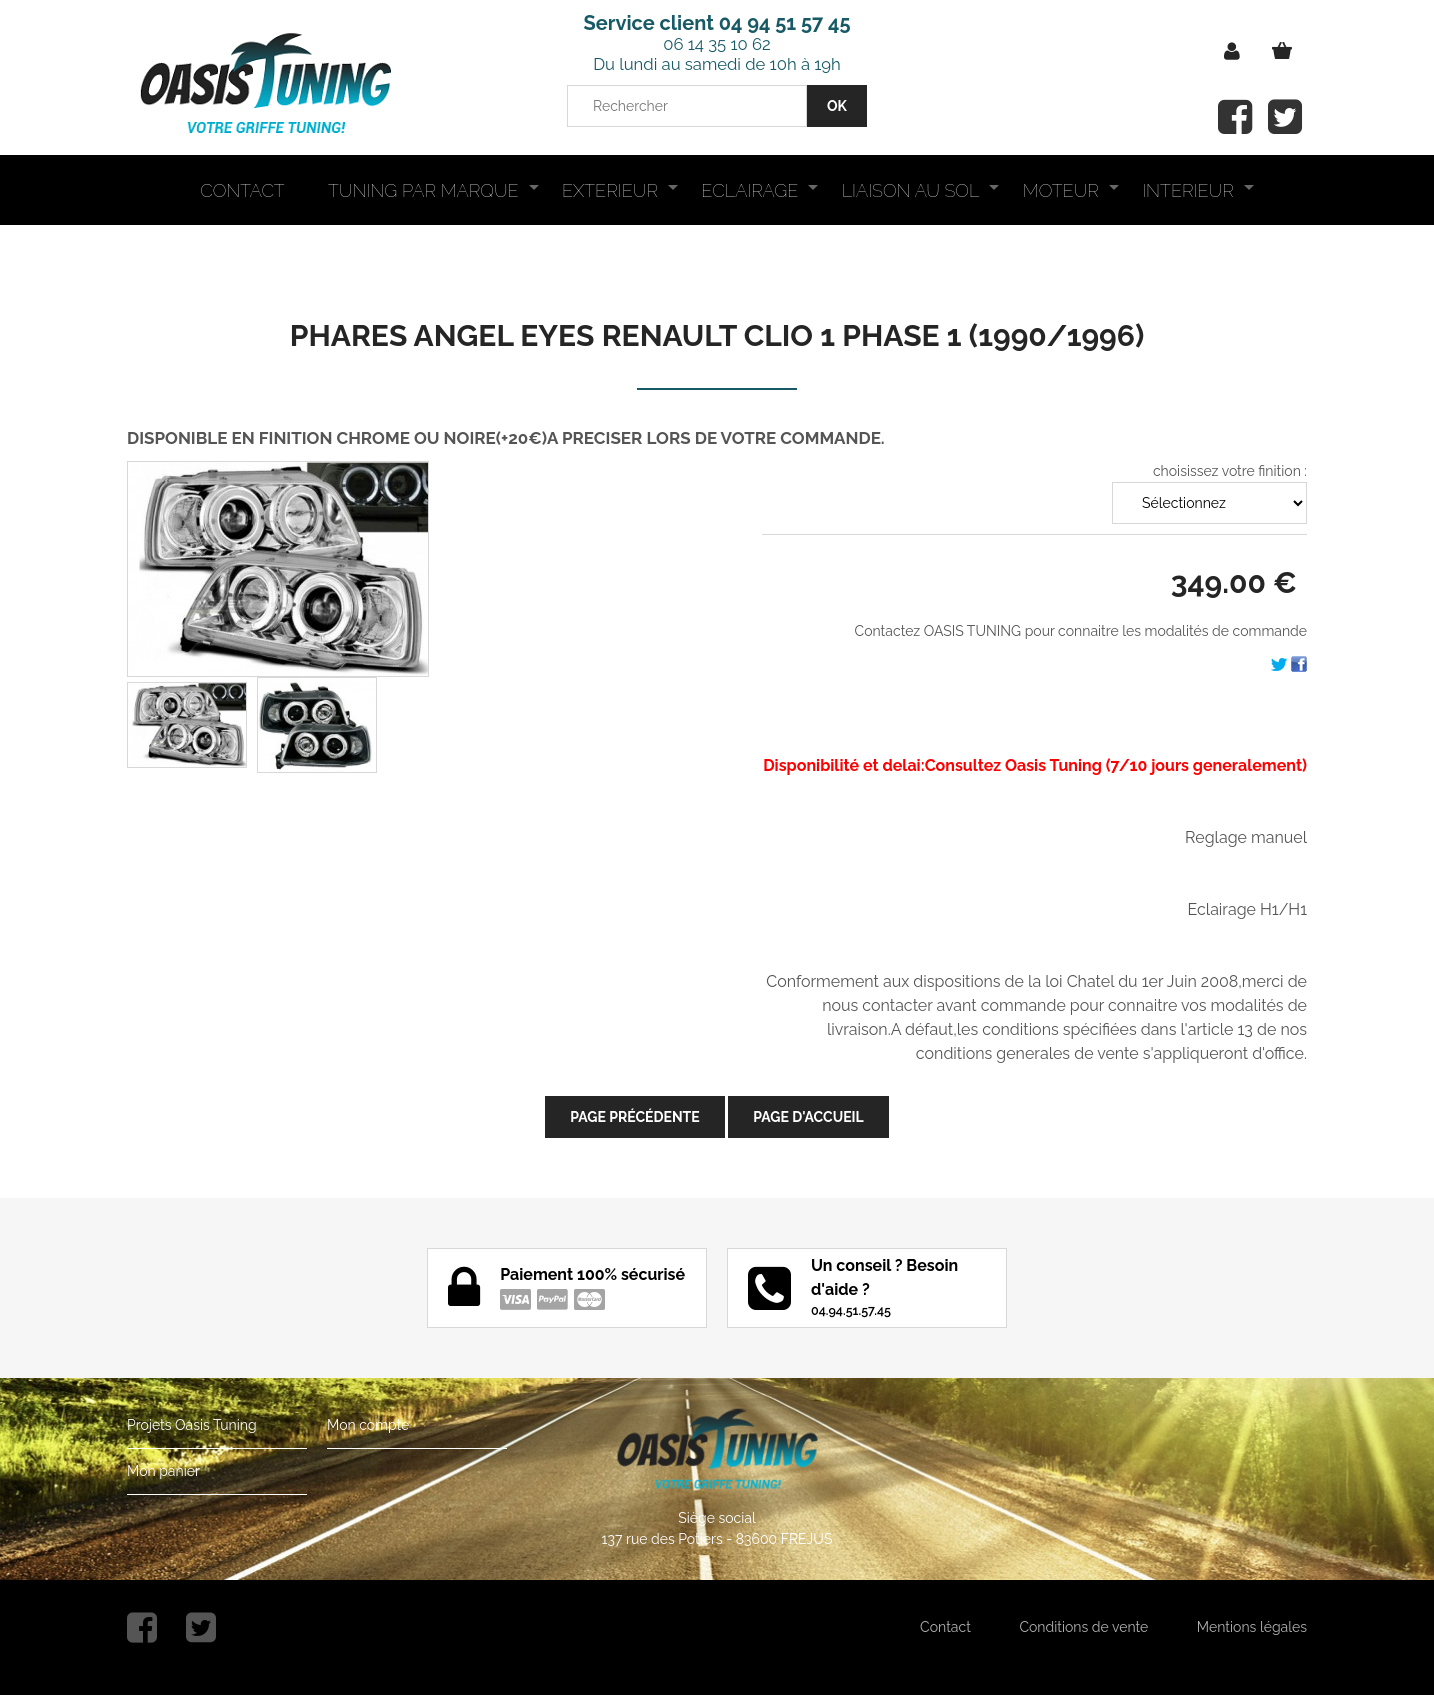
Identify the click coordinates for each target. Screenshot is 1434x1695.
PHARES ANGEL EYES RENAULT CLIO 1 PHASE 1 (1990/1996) (717, 335)
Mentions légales (1252, 1627)
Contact (945, 1627)
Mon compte (368, 1425)
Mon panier (163, 1471)
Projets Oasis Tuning (192, 1425)
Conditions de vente (1083, 1627)
